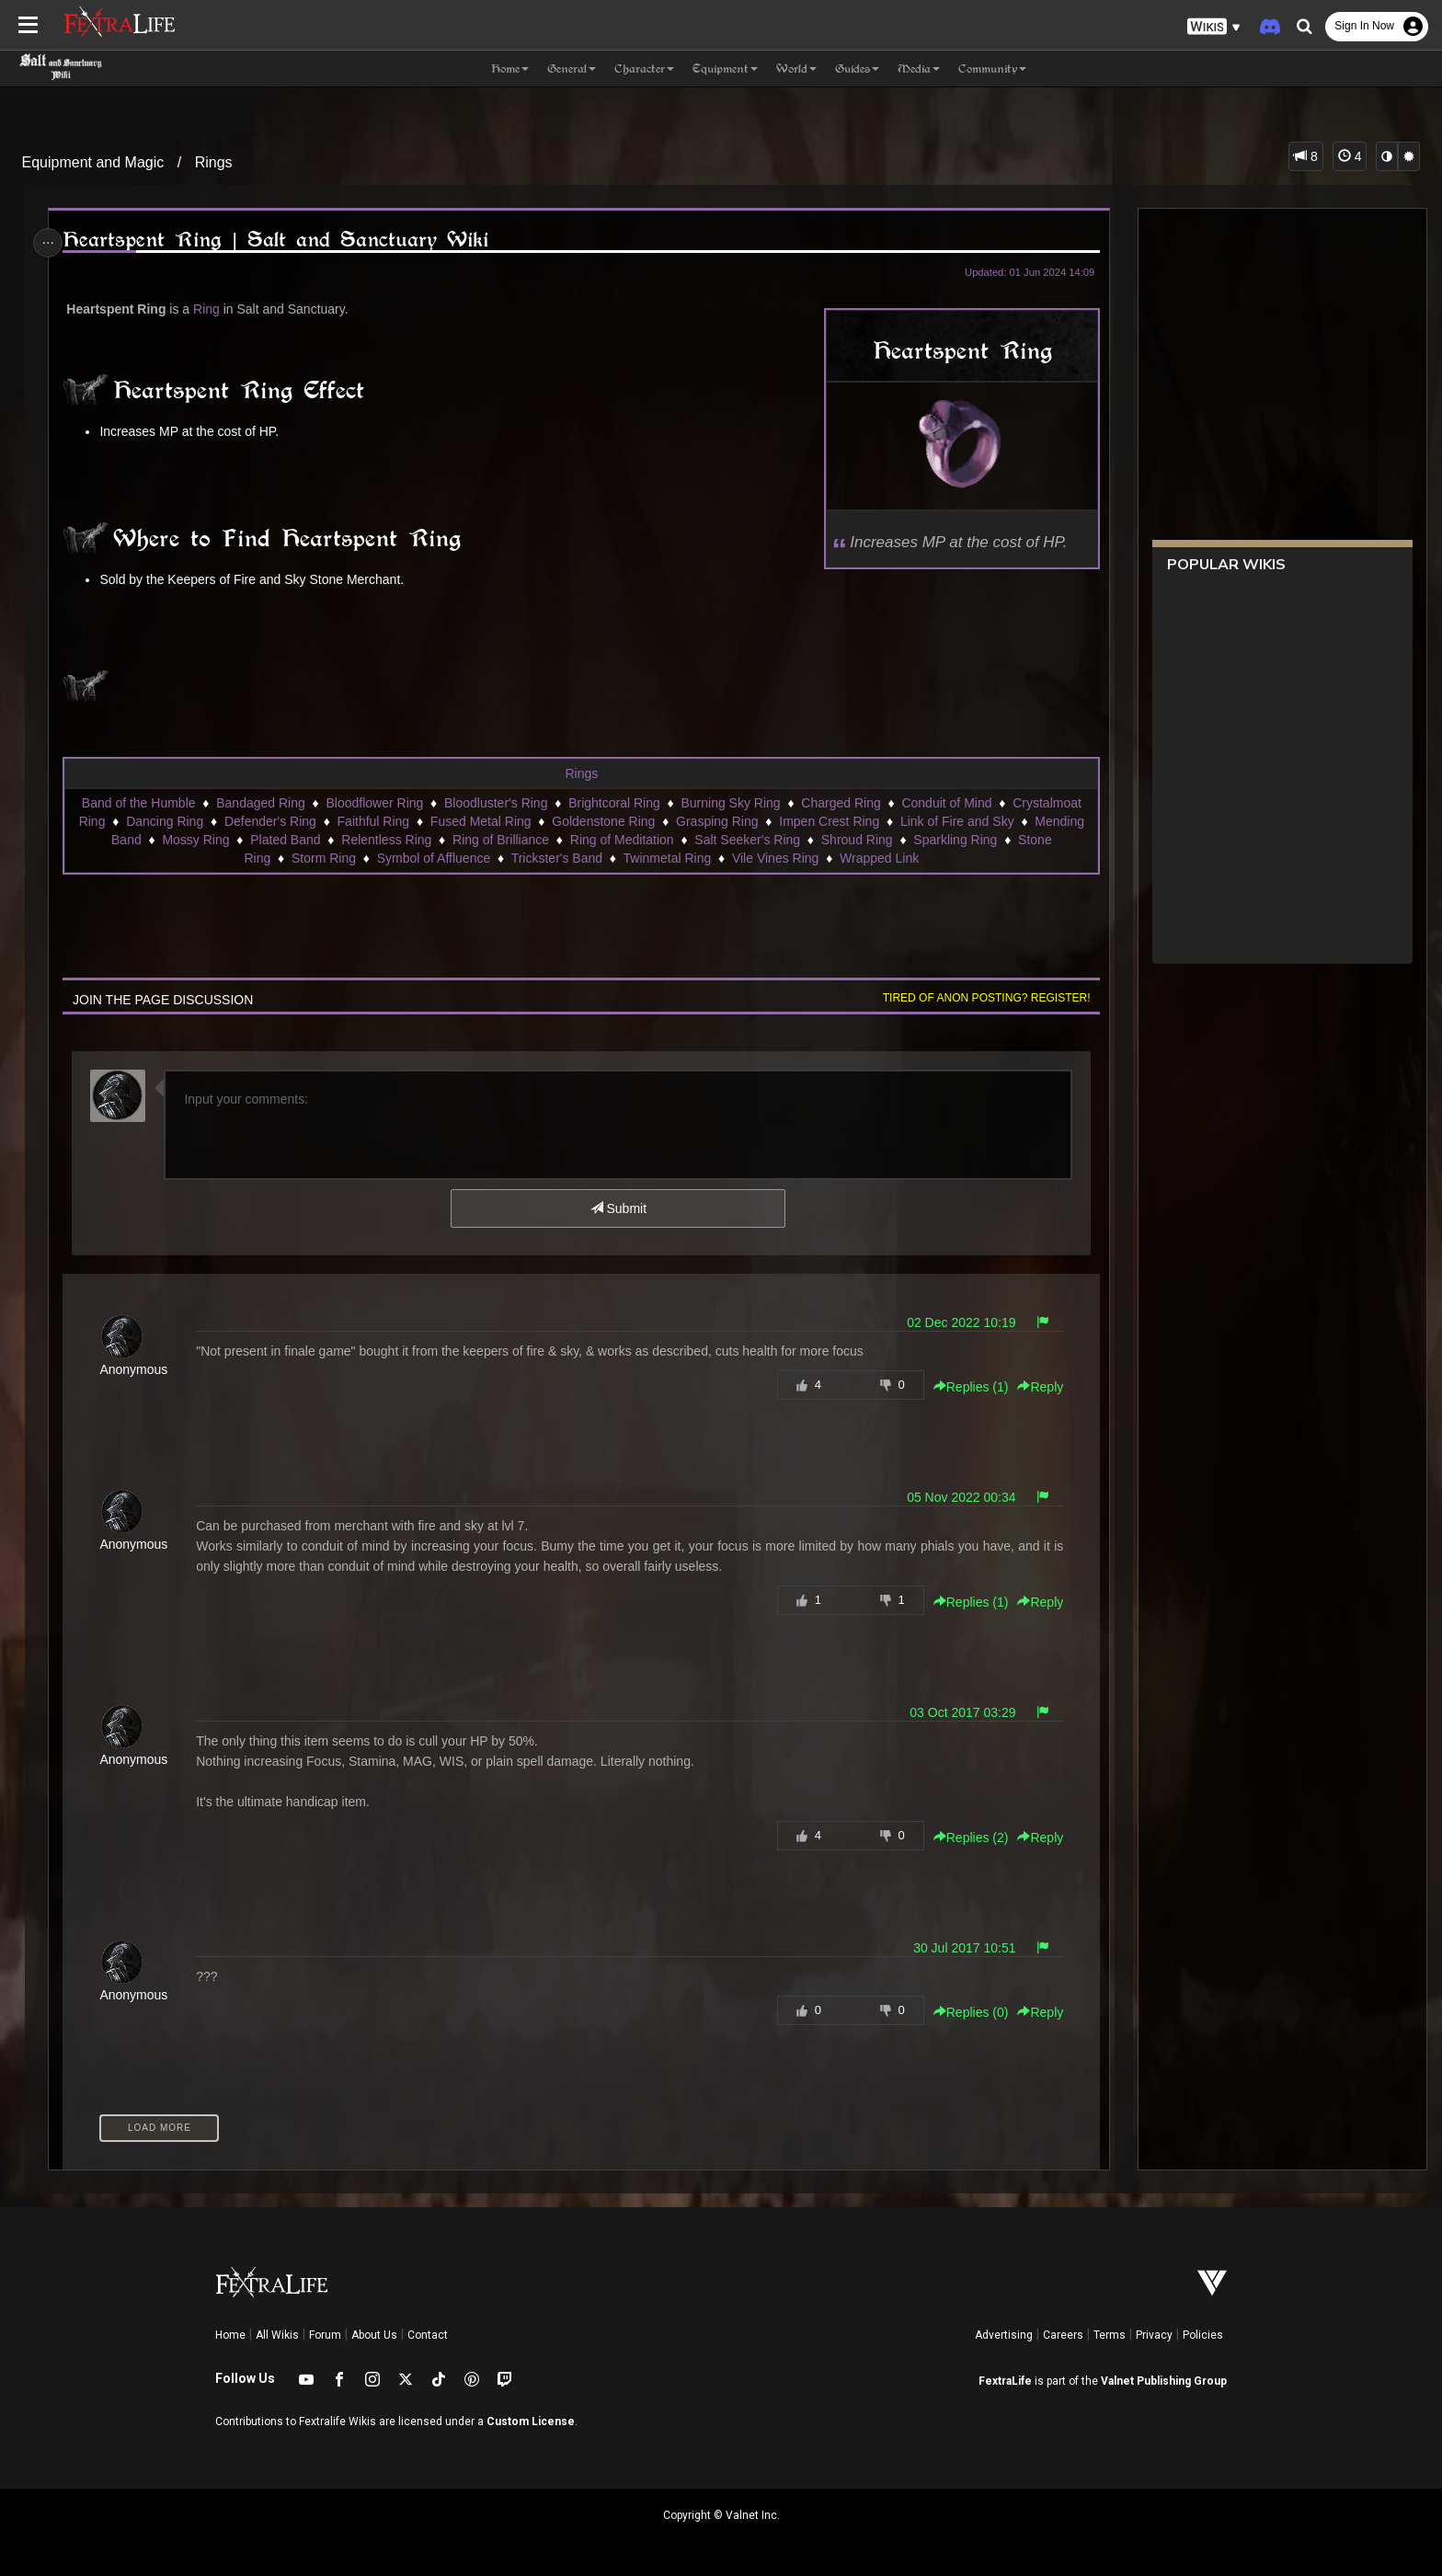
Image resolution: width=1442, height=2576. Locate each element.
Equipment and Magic (93, 162)
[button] (1213, 27)
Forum (325, 2335)
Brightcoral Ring (613, 803)
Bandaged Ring (259, 803)
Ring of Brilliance (500, 839)
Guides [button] (857, 68)
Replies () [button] (963, 1387)
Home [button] (510, 68)
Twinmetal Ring (667, 858)
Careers (1063, 2335)
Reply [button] (1034, 1387)
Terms (1109, 2335)
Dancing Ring (163, 821)
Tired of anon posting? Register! (979, 997)
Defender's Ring (269, 821)
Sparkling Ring (954, 839)
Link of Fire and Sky (956, 821)
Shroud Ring (856, 839)
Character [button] (644, 68)
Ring (212, 309)
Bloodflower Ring (374, 803)
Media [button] (919, 68)
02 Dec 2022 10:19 (953, 1322)
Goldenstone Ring (602, 821)
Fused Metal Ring (480, 821)
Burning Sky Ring (730, 803)
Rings (214, 162)
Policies (1203, 2335)
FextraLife (1005, 2381)
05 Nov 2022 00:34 (953, 1497)
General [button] (571, 68)
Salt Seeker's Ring (746, 839)
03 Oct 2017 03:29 (955, 1712)
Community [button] (992, 68)
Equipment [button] (725, 68)
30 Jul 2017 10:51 (957, 1948)
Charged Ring (839, 803)
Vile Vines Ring (774, 858)
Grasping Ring (716, 821)
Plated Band (284, 839)
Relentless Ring (385, 839)
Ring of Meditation (621, 839)
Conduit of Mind (946, 803)
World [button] (796, 68)
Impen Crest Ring (828, 821)
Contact (427, 2335)
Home (230, 2335)
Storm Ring (323, 858)
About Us (374, 2335)
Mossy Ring (195, 839)
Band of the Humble (138, 803)
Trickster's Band (555, 858)
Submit (617, 1208)
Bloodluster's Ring (494, 803)
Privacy (1154, 2335)
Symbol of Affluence (432, 858)
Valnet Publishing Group (1164, 2381)
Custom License (530, 2421)
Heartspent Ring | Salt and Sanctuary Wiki (281, 239)
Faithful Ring (373, 821)
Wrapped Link (878, 858)
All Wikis (277, 2335)
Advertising (1004, 2335)
